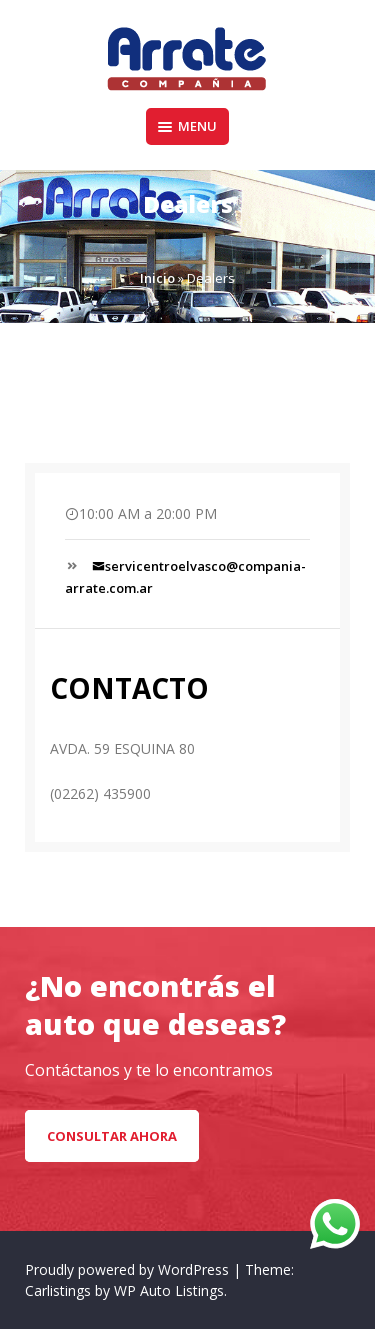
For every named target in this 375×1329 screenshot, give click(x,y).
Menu (187, 126)
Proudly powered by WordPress (129, 1269)
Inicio (157, 278)
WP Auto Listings (169, 1290)
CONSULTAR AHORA (112, 1136)
